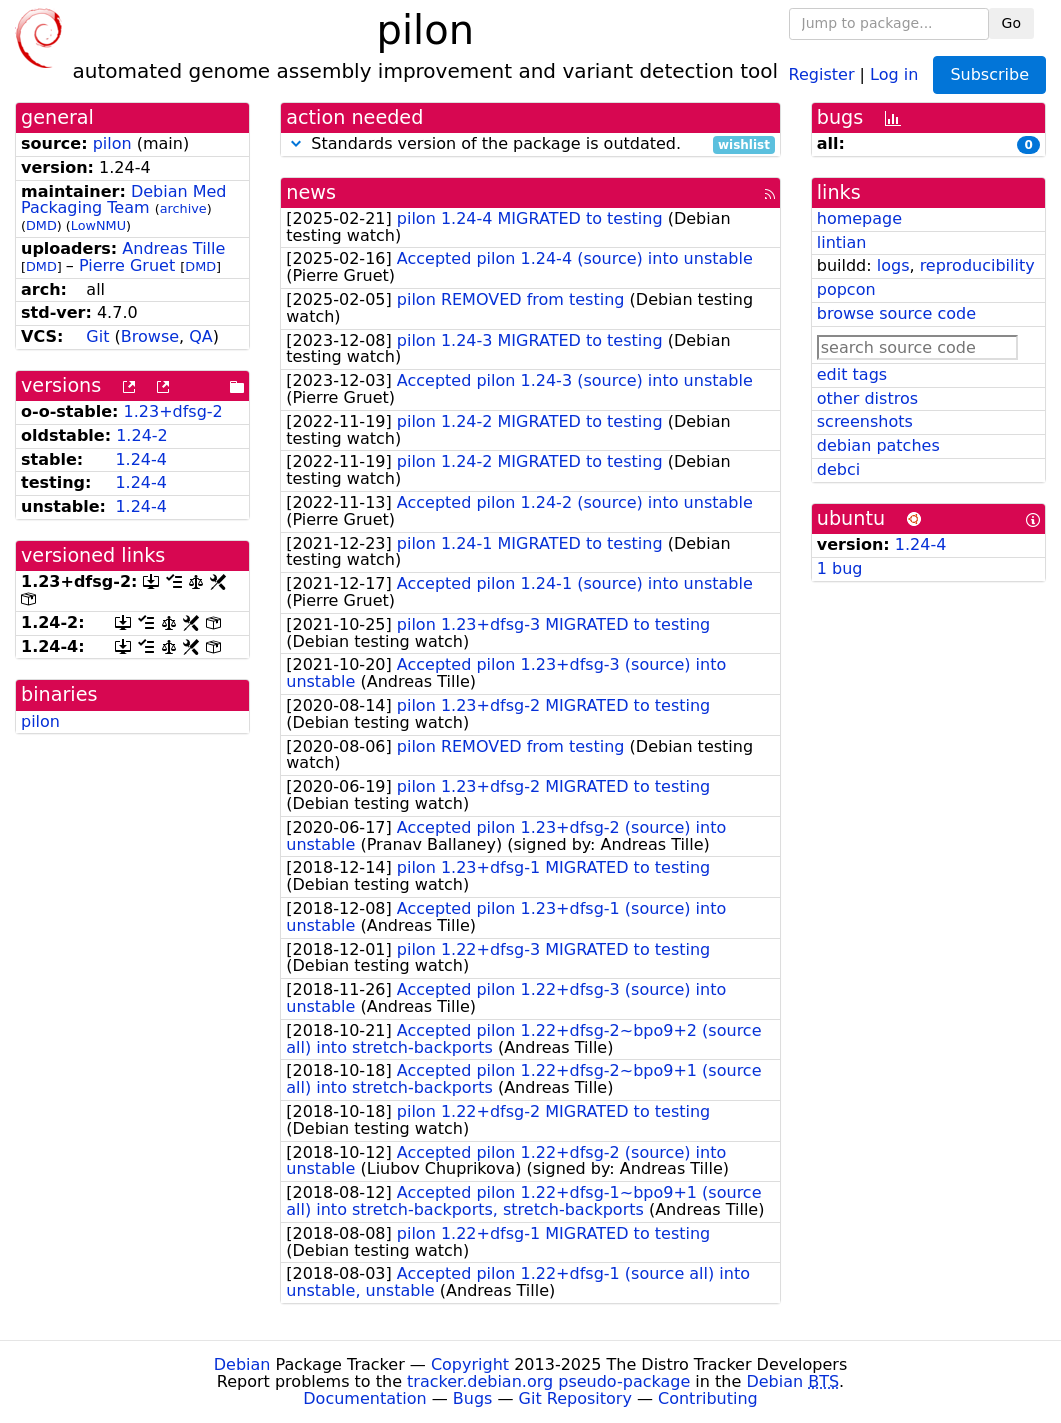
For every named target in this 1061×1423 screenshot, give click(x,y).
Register (822, 73)
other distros (867, 398)
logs (893, 265)
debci (838, 469)
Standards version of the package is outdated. (530, 144)
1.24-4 (141, 459)
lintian (842, 242)
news (311, 192)
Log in (894, 73)
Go (1011, 23)
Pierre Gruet (127, 265)
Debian (242, 1364)
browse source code (896, 313)
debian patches (878, 445)
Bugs (473, 1398)
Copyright (470, 1364)
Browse (150, 336)
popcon (846, 289)
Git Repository (575, 1398)
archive (183, 208)
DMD (41, 225)
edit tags (852, 374)
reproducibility (977, 265)
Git (97, 336)
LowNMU (98, 225)
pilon (112, 143)
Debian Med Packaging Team (124, 200)
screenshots (865, 421)
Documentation (364, 1398)
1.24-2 (142, 435)
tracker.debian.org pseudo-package (548, 1381)
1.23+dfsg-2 (173, 411)
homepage (859, 218)
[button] (296, 143)
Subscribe (989, 74)
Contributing (708, 1398)
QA (201, 336)
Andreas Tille (173, 248)
